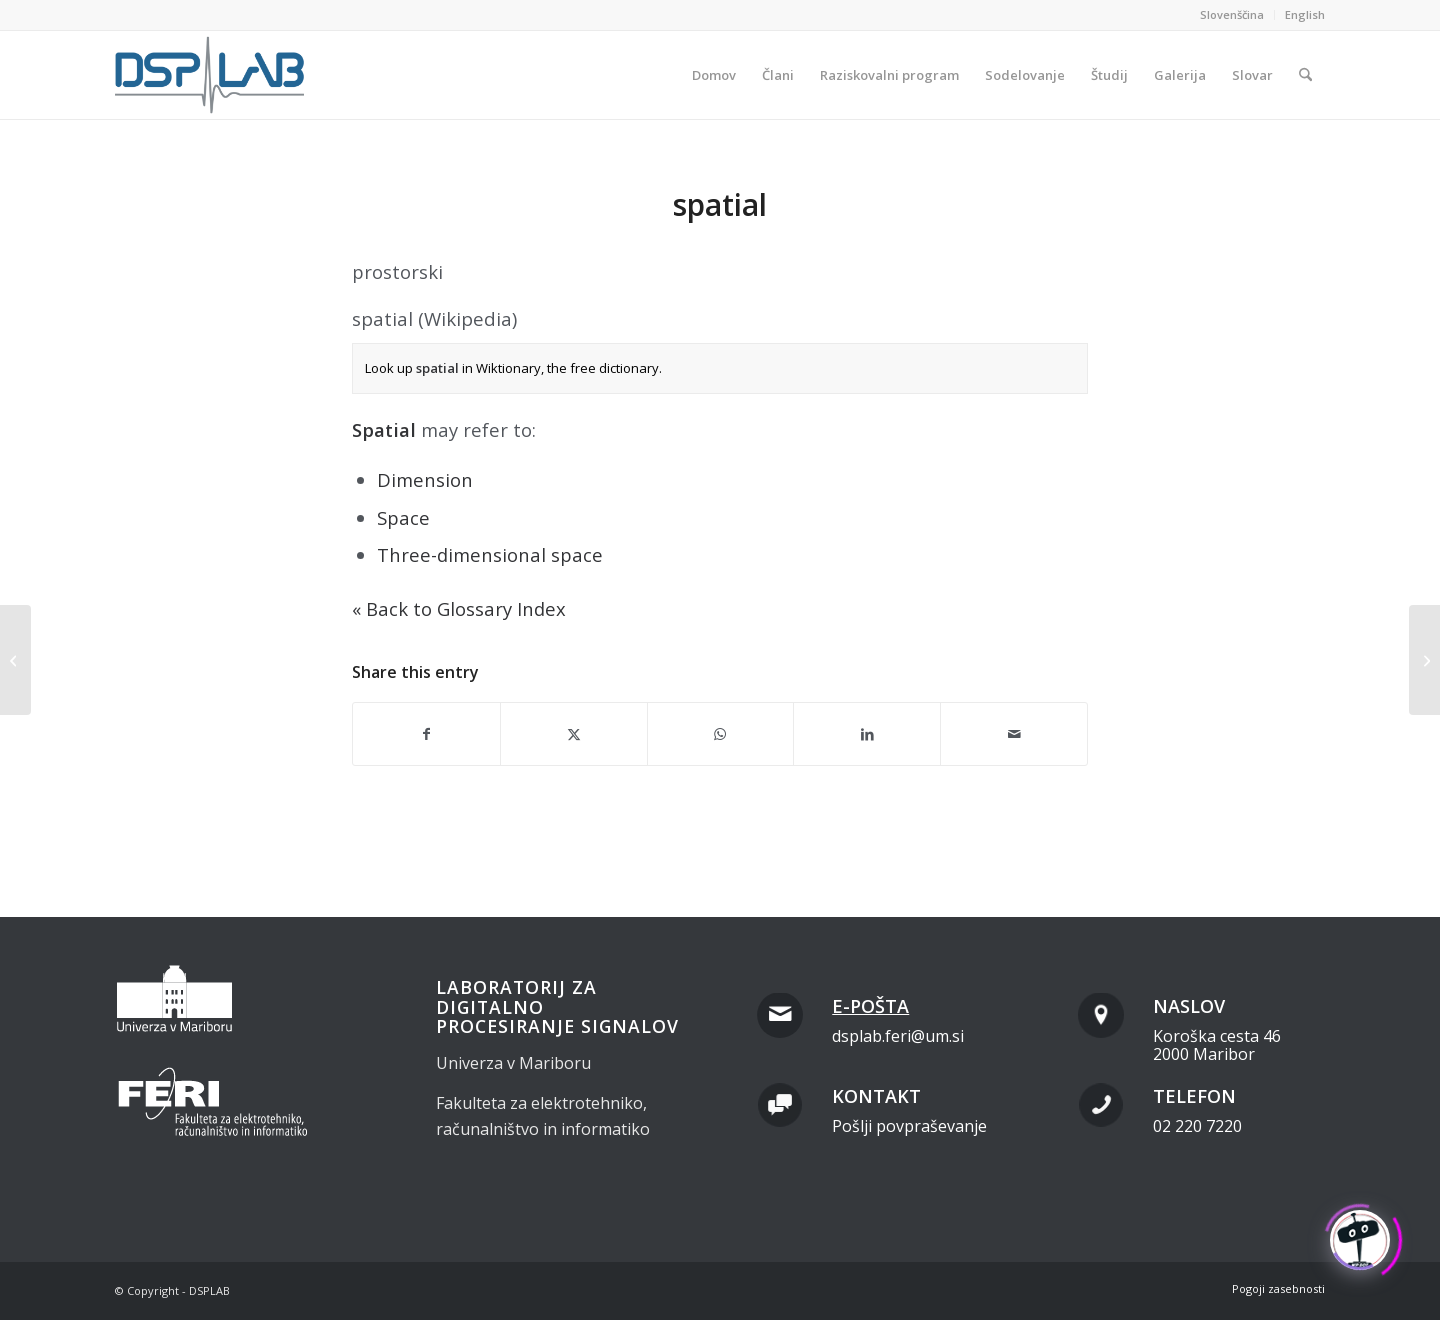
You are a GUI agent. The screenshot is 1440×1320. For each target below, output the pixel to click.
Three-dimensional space (490, 554)
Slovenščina (1232, 14)
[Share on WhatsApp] (721, 734)
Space (403, 517)
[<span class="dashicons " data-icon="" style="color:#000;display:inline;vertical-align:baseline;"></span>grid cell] (15, 660)
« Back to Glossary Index (459, 608)
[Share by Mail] (1014, 734)
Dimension (425, 479)
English (1305, 14)
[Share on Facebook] (426, 734)
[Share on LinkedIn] (867, 734)
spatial (437, 368)
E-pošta (870, 1006)
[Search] (1305, 75)
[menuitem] (1232, 15)
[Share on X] (574, 734)
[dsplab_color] (211, 75)
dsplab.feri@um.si (898, 1036)
